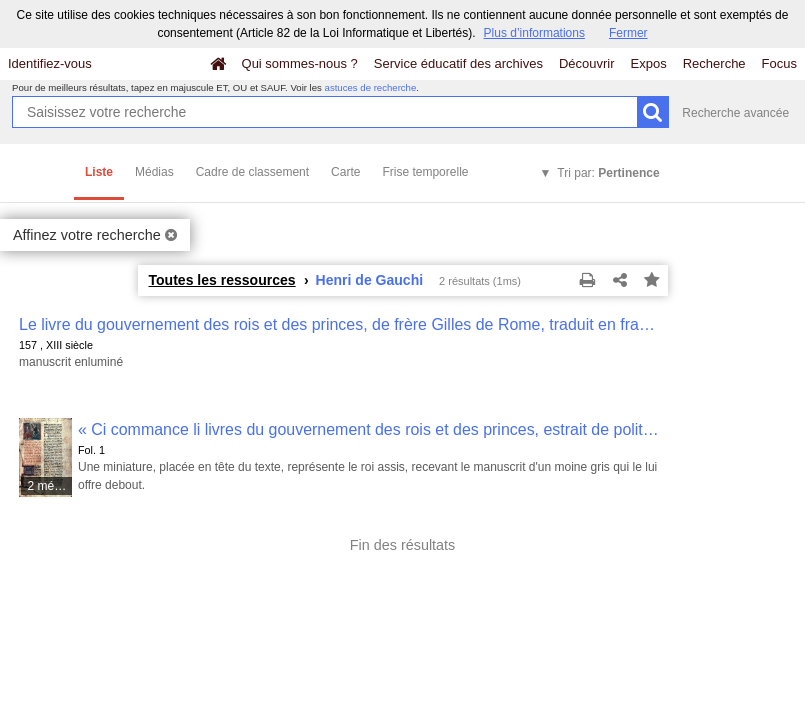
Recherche (714, 63)
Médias (154, 172)
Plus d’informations (534, 33)
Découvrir (587, 63)
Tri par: (608, 173)
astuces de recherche (371, 87)
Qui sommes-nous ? (300, 63)
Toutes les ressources (222, 280)
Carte (345, 172)
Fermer (628, 33)
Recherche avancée (735, 113)
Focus (779, 63)
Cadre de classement (252, 172)
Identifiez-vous (50, 63)
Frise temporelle (425, 172)
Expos (649, 63)
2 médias (50, 486)
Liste (99, 172)
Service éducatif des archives (458, 63)
